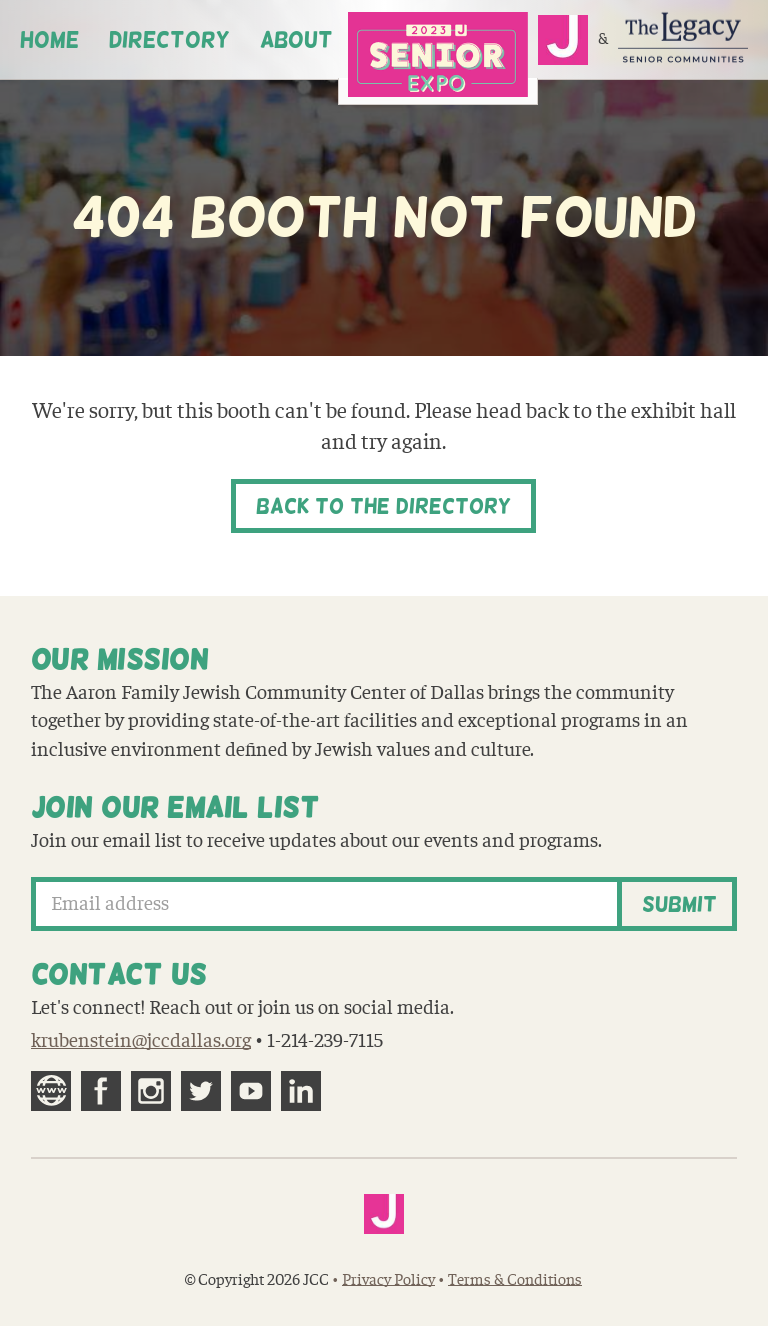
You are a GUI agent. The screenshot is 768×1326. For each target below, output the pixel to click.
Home (49, 40)
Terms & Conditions (515, 1280)
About (296, 40)
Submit (679, 904)
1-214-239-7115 (325, 1041)
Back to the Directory (383, 506)
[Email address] (327, 904)
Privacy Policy (388, 1280)
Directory (169, 40)
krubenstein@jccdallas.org (141, 1041)
